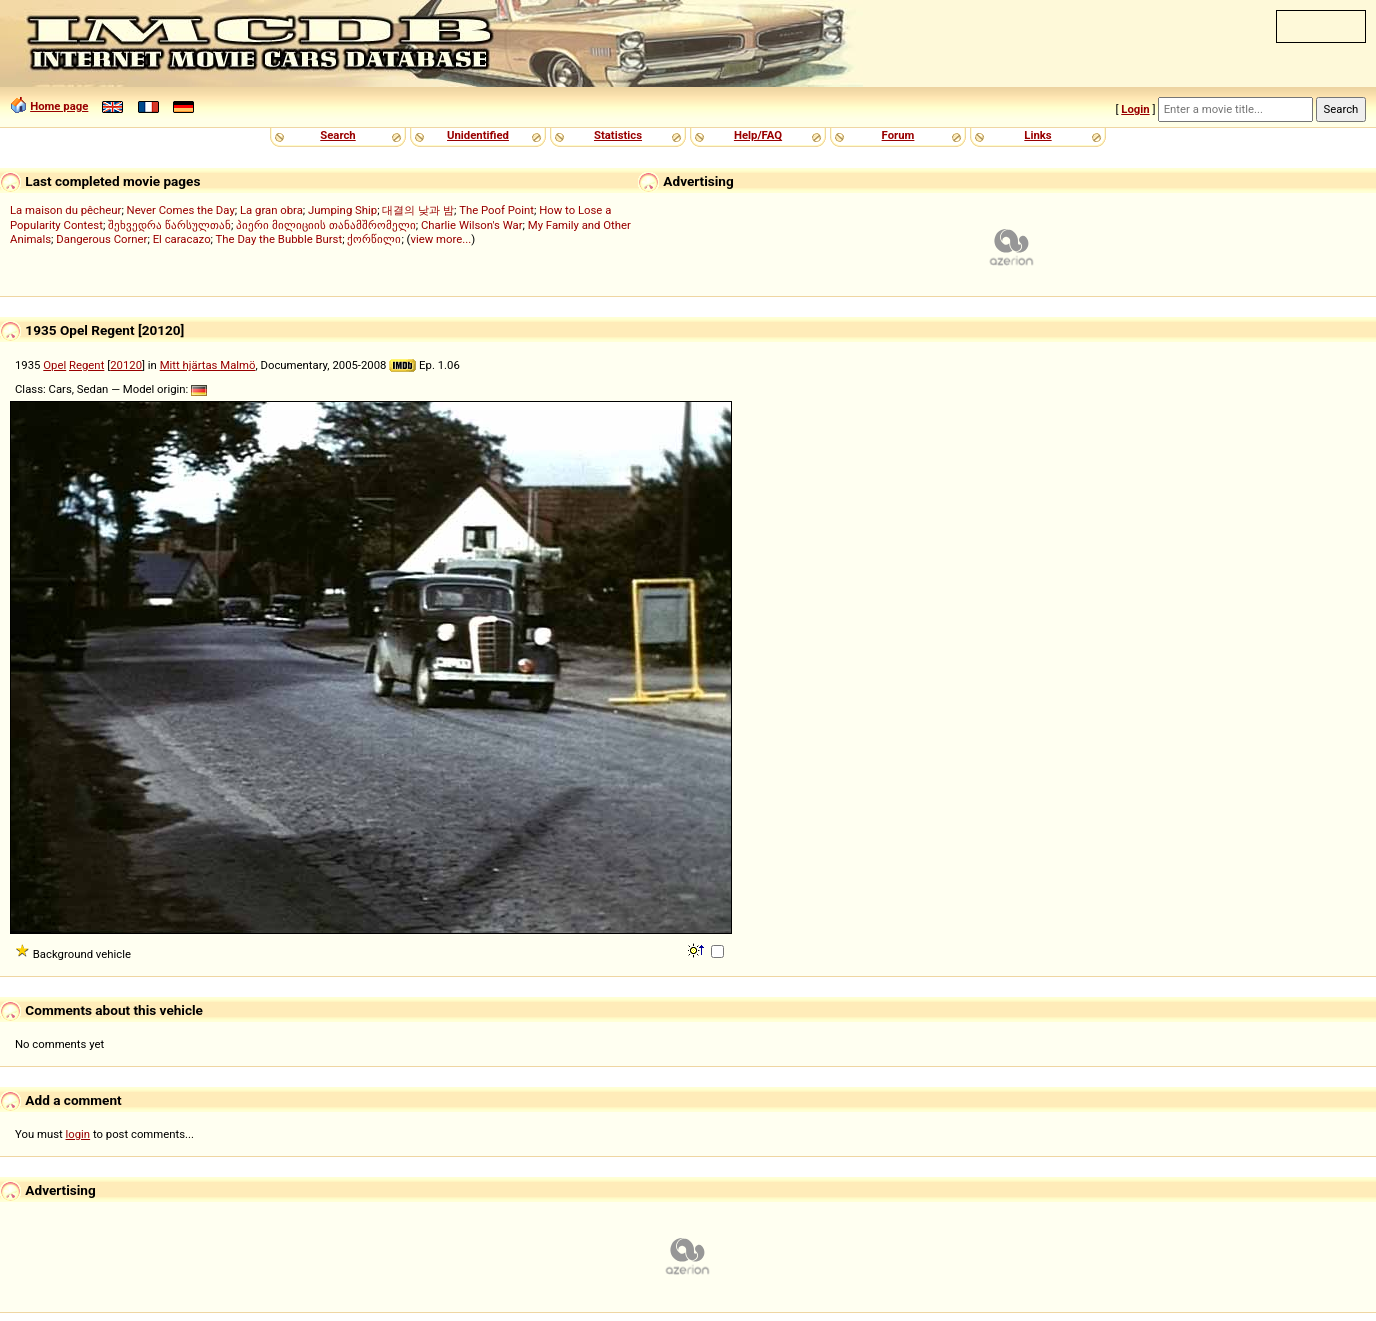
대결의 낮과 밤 (418, 210)
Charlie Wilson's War (472, 225)
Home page (59, 106)
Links (1037, 135)
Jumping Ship (342, 210)
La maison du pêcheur (65, 210)
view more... (440, 239)
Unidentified (478, 135)
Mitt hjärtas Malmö (208, 365)
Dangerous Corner (101, 239)
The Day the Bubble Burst (279, 239)
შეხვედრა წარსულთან (169, 225)
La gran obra (271, 210)
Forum (898, 135)
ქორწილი (374, 239)
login (78, 1134)
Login (1135, 109)
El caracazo (182, 239)
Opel (54, 365)
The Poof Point (496, 210)
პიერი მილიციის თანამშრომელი (326, 225)
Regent (86, 365)
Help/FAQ (758, 135)
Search (337, 135)
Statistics (618, 135)
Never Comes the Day (181, 210)
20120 (126, 365)
